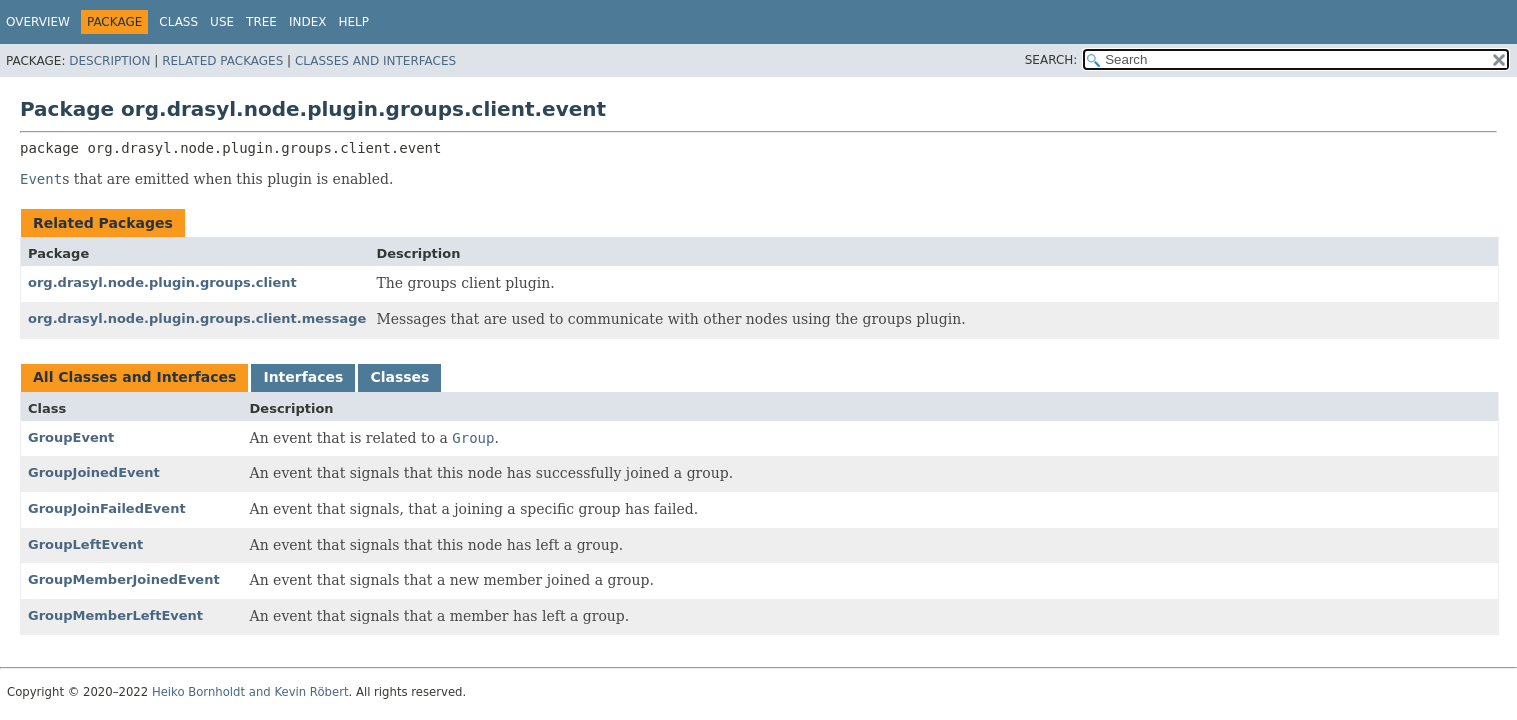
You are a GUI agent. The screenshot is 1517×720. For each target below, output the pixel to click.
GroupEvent (71, 437)
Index (308, 22)
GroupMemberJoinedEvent (124, 579)
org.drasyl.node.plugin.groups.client (162, 282)
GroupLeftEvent (85, 544)
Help (353, 22)
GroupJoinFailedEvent (107, 508)
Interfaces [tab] (303, 377)
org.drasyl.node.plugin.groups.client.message (197, 318)
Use (222, 22)
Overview (38, 22)
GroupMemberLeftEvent (115, 615)
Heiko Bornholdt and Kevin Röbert (250, 692)
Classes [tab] (399, 377)
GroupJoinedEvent (94, 472)
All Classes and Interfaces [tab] (134, 377)
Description (109, 61)
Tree (261, 22)
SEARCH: (1051, 60)
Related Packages (222, 61)
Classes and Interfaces (375, 61)
